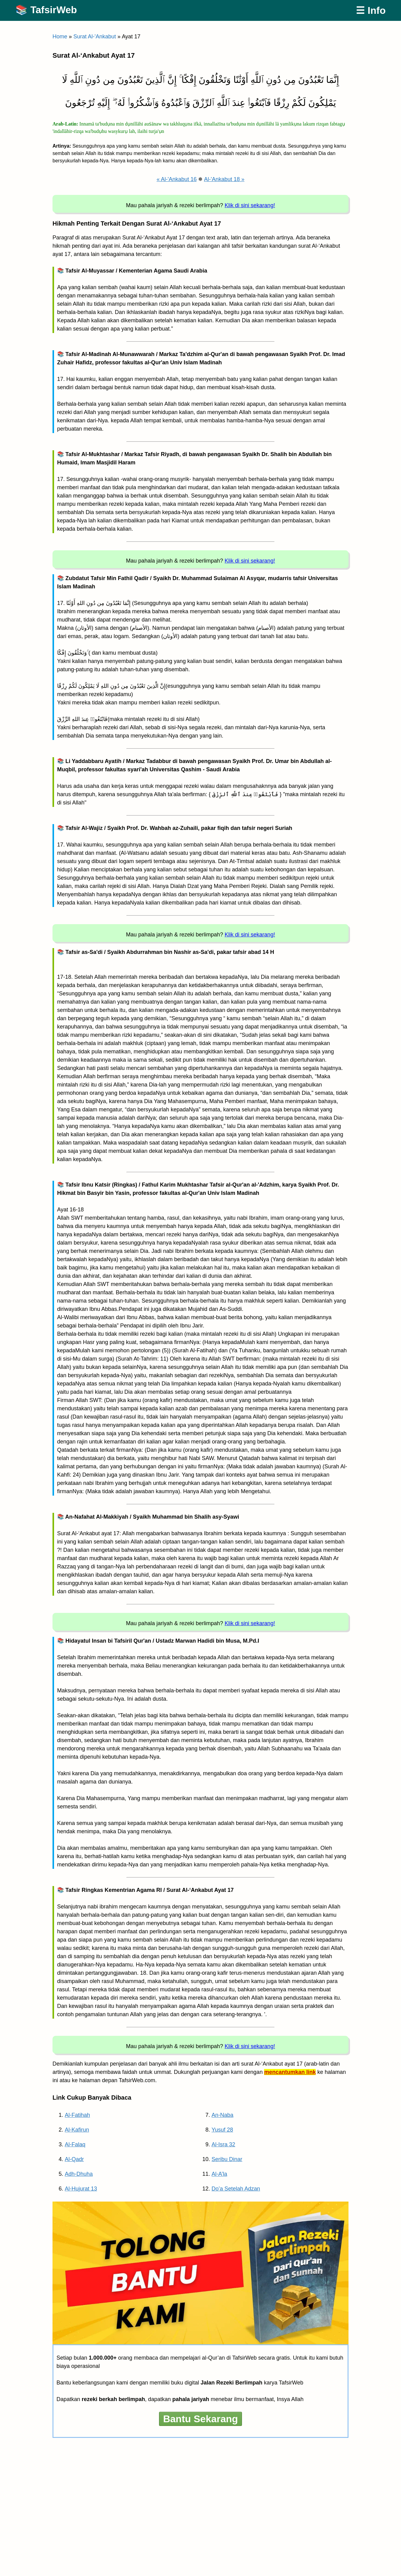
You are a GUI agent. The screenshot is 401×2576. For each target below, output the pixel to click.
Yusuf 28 (222, 2130)
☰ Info (371, 10)
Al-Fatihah (77, 2115)
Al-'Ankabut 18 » (224, 179)
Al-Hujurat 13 (81, 2189)
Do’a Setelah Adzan (236, 2189)
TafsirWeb (53, 9)
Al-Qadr (74, 2159)
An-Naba (222, 2115)
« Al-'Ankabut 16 (177, 179)
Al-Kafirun (77, 2130)
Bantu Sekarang (200, 2418)
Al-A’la (219, 2174)
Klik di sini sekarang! (250, 205)
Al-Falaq (75, 2144)
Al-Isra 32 (223, 2144)
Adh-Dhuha (79, 2174)
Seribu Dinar (227, 2159)
